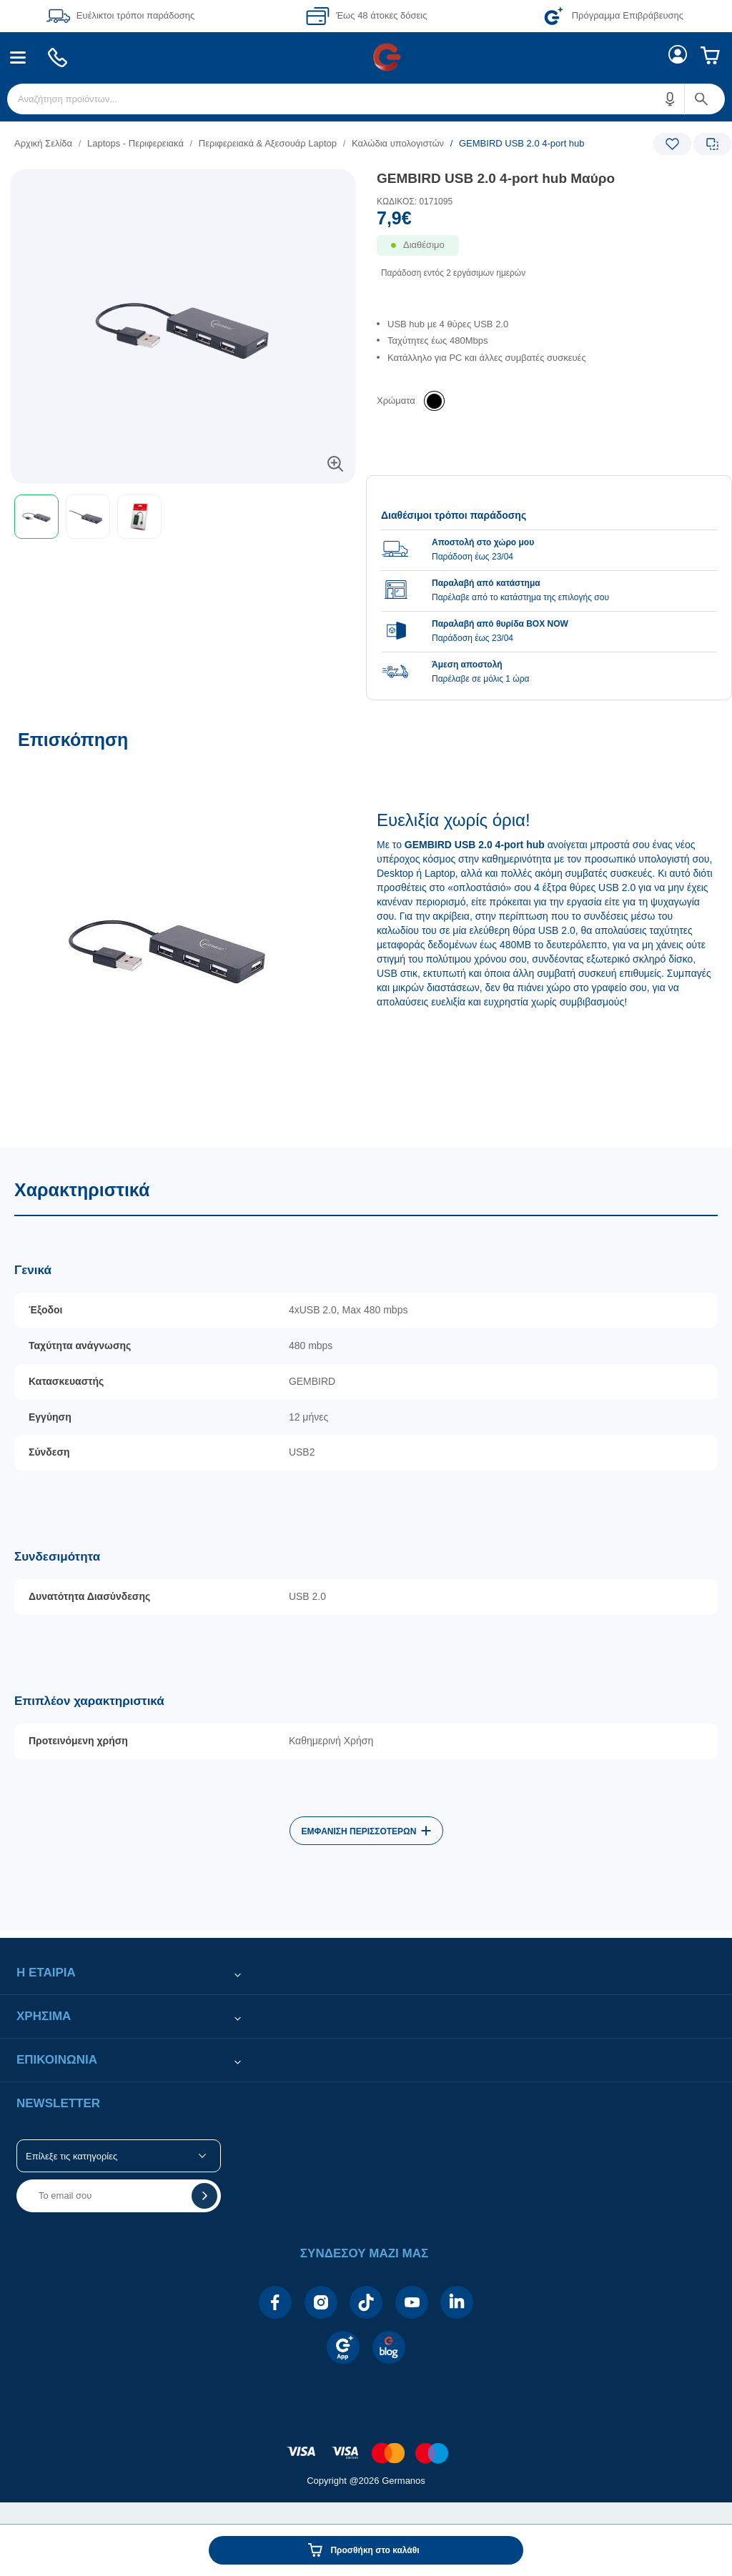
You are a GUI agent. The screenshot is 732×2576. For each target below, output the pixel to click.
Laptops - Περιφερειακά (135, 143)
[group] (549, 589)
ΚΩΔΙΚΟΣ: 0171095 (414, 202)
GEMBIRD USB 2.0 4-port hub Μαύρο (496, 178)
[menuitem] (18, 57)
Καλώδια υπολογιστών (398, 143)
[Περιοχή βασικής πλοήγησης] (366, 57)
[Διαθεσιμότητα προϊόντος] (549, 254)
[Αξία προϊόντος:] (549, 221)
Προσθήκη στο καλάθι (374, 2550)
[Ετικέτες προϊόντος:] (183, 185)
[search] (366, 99)
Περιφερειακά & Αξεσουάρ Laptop (268, 143)
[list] (278, 143)
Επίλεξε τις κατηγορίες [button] (71, 2156)
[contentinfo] (366, 2445)
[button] (670, 99)
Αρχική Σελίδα (43, 143)
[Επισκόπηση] (366, 931)
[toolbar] (183, 516)
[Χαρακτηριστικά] (366, 1539)
